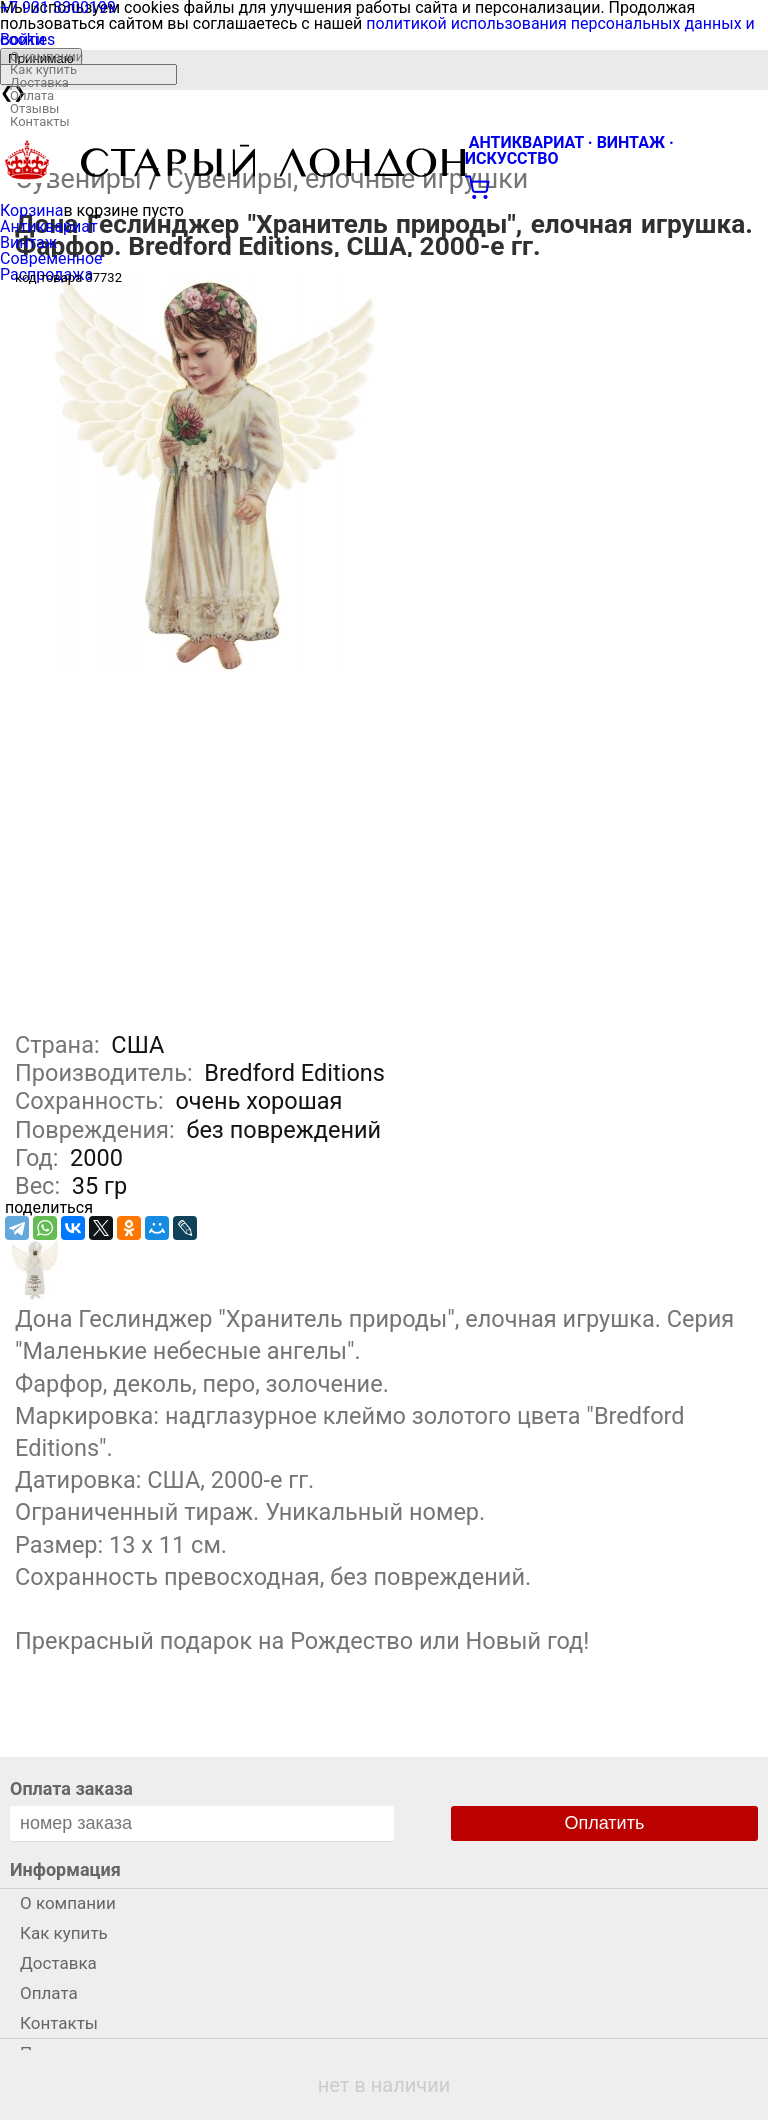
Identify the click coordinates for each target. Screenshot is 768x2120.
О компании (46, 56)
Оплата (32, 95)
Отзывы (34, 108)
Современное (51, 258)
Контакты (40, 121)
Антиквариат (49, 226)
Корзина (31, 210)
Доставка (39, 82)
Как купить (43, 69)
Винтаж (28, 242)
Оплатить (605, 1823)
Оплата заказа (71, 1788)
